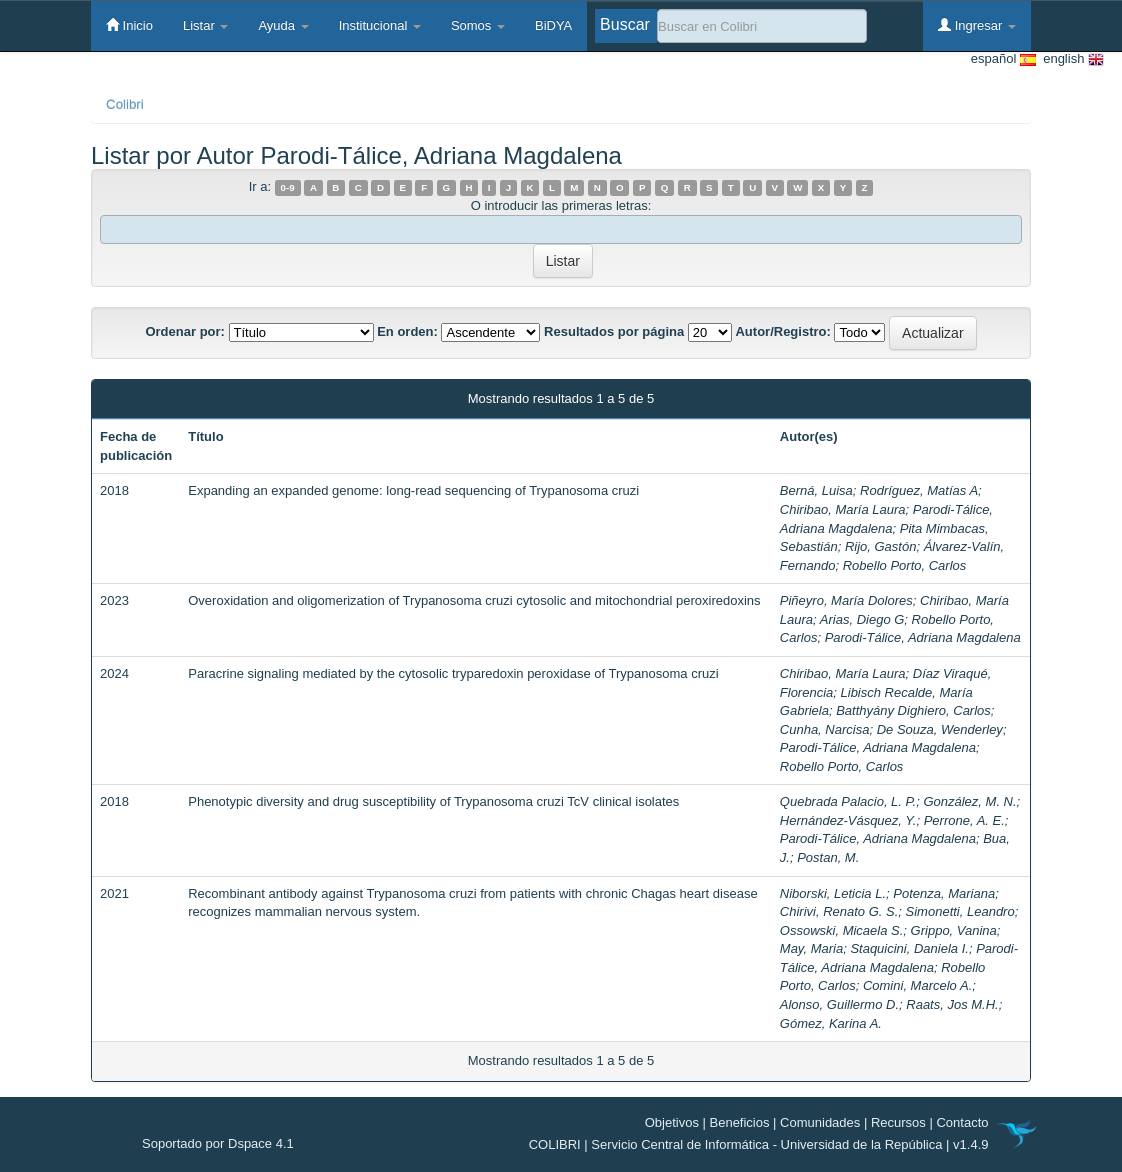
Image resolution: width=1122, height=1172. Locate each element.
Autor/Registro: (782, 331)
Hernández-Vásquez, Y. (848, 820)
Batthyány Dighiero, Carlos (913, 710)
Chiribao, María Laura (843, 509)
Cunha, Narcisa (825, 729)
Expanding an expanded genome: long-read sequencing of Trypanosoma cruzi (413, 490)
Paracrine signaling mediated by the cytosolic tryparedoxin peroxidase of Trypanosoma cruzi (453, 673)
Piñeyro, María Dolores (846, 600)
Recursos (898, 1122)
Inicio (129, 25)
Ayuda (283, 25)
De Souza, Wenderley (940, 729)
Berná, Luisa (816, 490)
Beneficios (740, 1122)
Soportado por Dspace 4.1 (218, 1143)
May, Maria (811, 948)
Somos (478, 25)
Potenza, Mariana (944, 893)
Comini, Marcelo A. (917, 985)
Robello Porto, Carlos (905, 565)
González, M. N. (969, 801)
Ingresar (977, 25)
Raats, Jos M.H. (952, 1004)
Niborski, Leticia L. (833, 893)
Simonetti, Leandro (960, 911)
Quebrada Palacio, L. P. (848, 801)
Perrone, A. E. (964, 820)
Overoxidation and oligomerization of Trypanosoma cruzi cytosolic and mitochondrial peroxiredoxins (474, 600)
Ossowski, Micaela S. (842, 930)
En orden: (407, 331)
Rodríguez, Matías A (919, 490)
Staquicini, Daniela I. (909, 948)
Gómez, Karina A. (831, 1023)
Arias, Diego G (862, 619)
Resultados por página (614, 331)
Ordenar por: (184, 331)
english (1070, 59)
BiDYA (553, 25)
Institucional (380, 25)
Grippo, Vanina (954, 930)
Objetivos (672, 1122)
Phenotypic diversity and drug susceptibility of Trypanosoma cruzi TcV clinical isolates (433, 801)
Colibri (125, 104)
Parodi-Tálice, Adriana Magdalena (923, 637)
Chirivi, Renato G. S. (839, 911)
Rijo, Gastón (881, 546)
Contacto (962, 1122)
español (1003, 59)
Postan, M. (828, 857)
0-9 (288, 187)
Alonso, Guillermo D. (839, 1004)
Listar (205, 25)
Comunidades (820, 1122)
